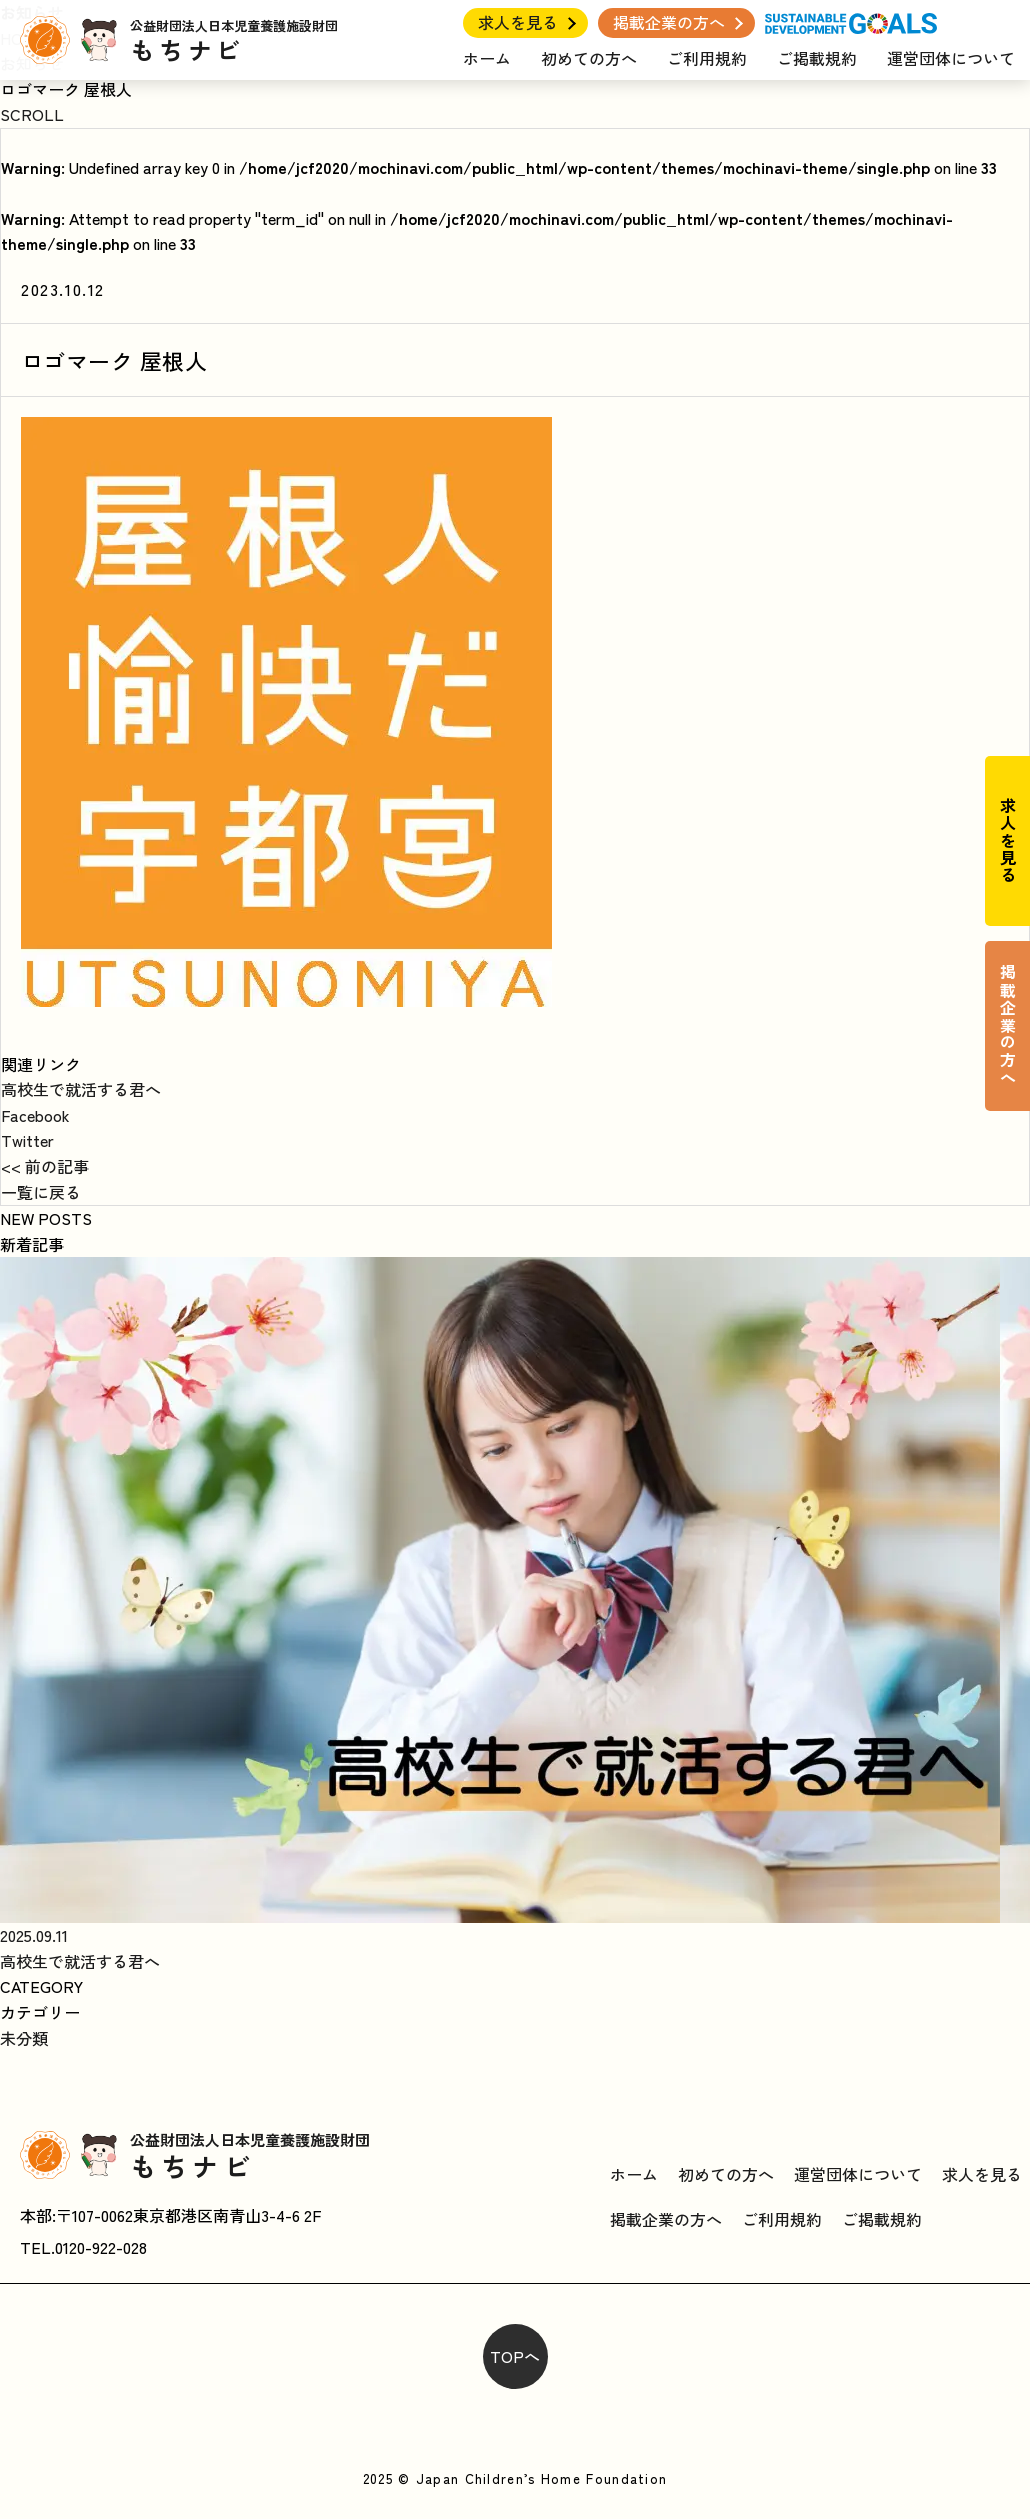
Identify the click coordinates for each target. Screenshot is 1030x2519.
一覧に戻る (41, 1192)
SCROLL (32, 114)
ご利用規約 (707, 58)
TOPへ (515, 2356)
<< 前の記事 (45, 1166)
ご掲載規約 (817, 58)
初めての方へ (589, 58)
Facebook (35, 1115)
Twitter (27, 1140)
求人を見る (518, 22)
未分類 (24, 2038)
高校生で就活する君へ (81, 1089)
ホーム (487, 58)
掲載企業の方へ (669, 22)
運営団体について (951, 58)
